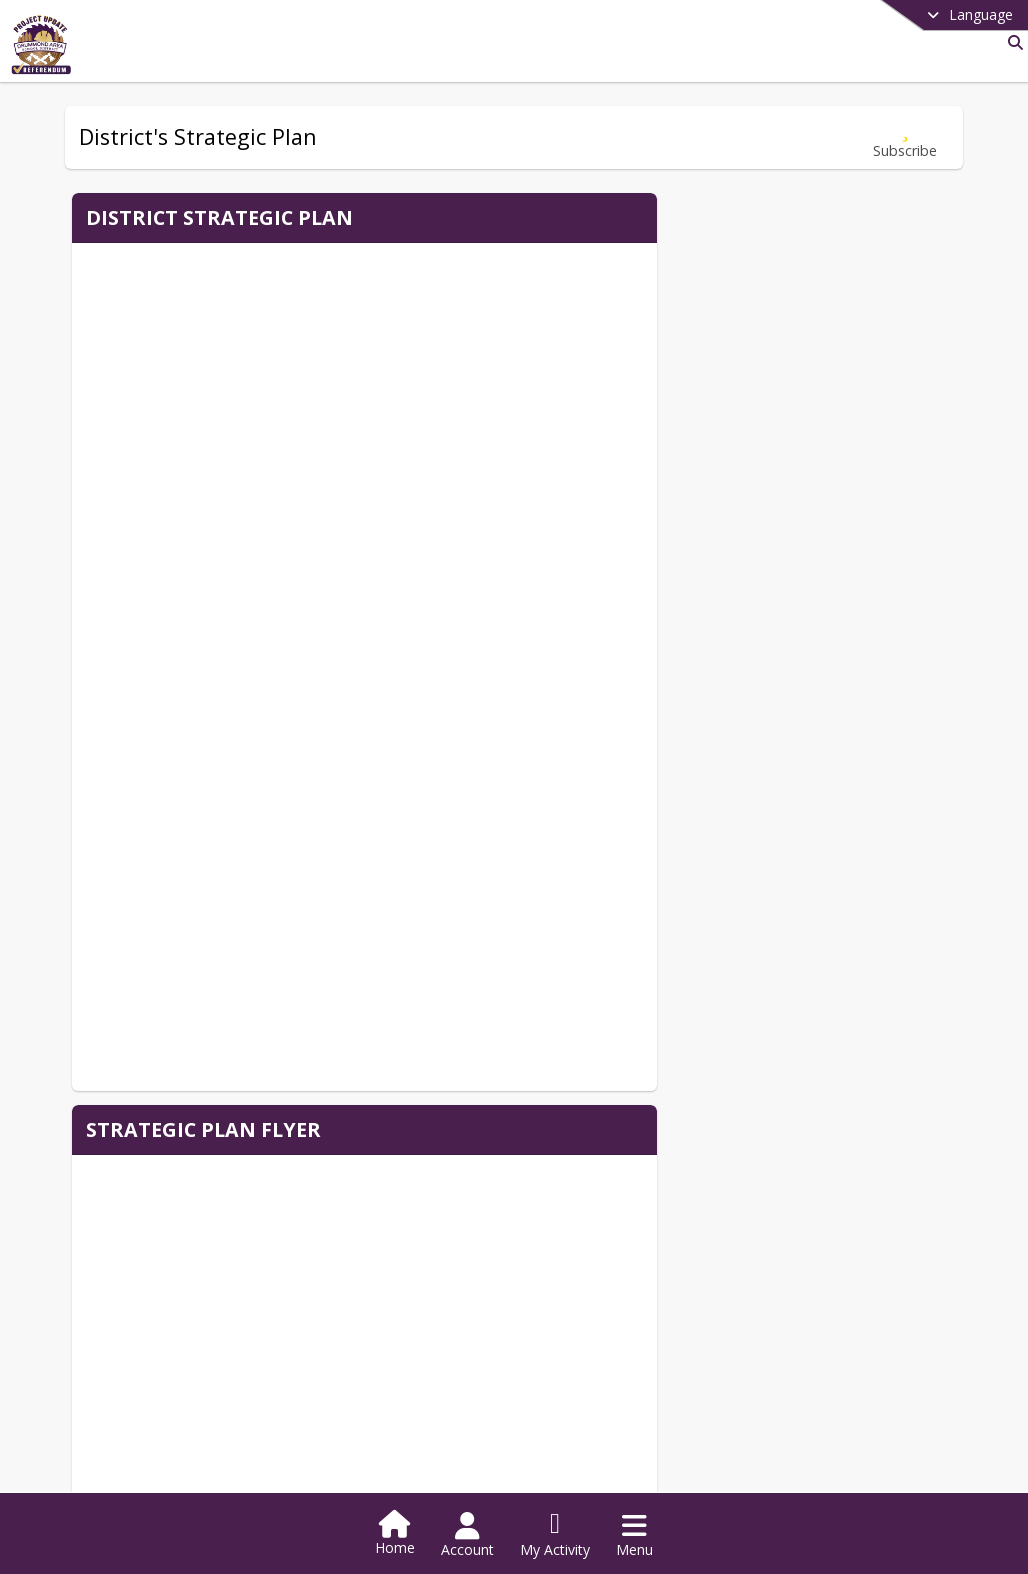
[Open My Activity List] (555, 1535)
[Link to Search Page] (1011, 42)
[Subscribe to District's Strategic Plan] (905, 137)
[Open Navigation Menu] (634, 1535)
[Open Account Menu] (467, 1535)
